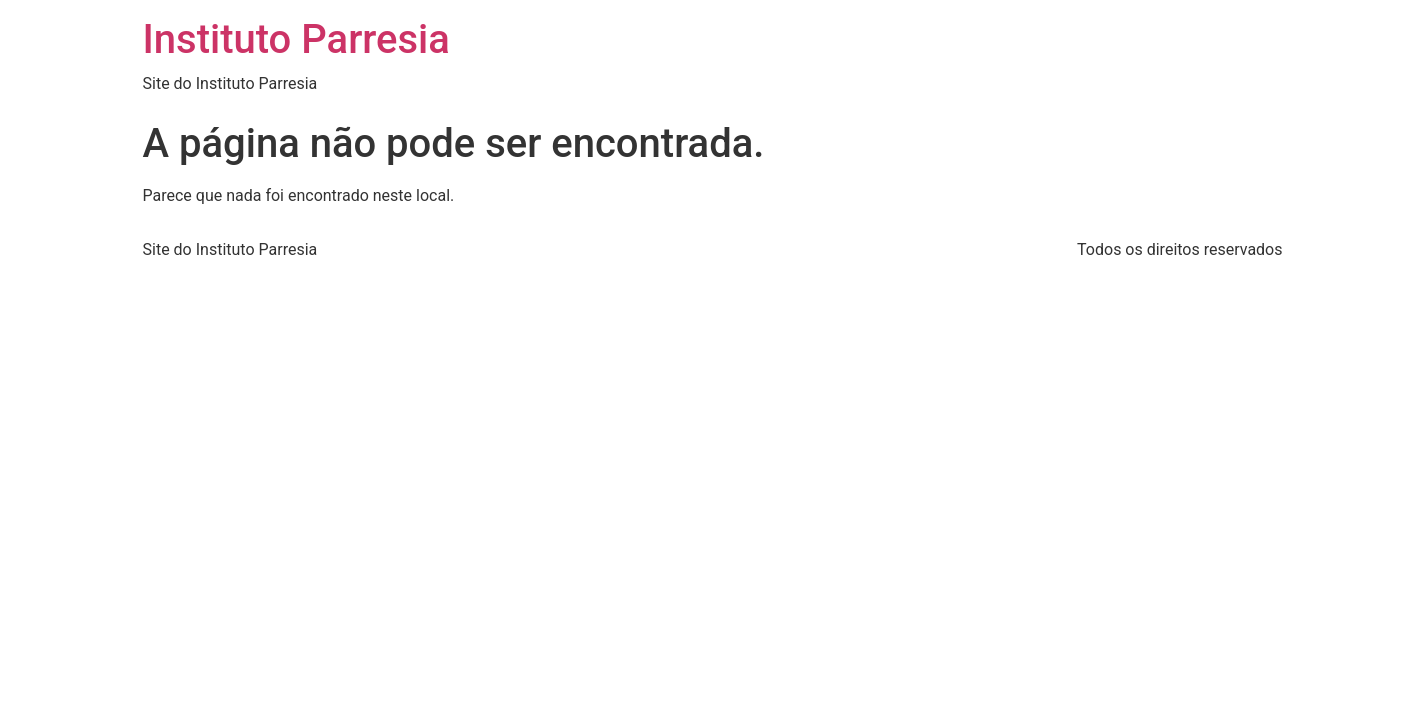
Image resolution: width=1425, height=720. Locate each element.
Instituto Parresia (296, 39)
